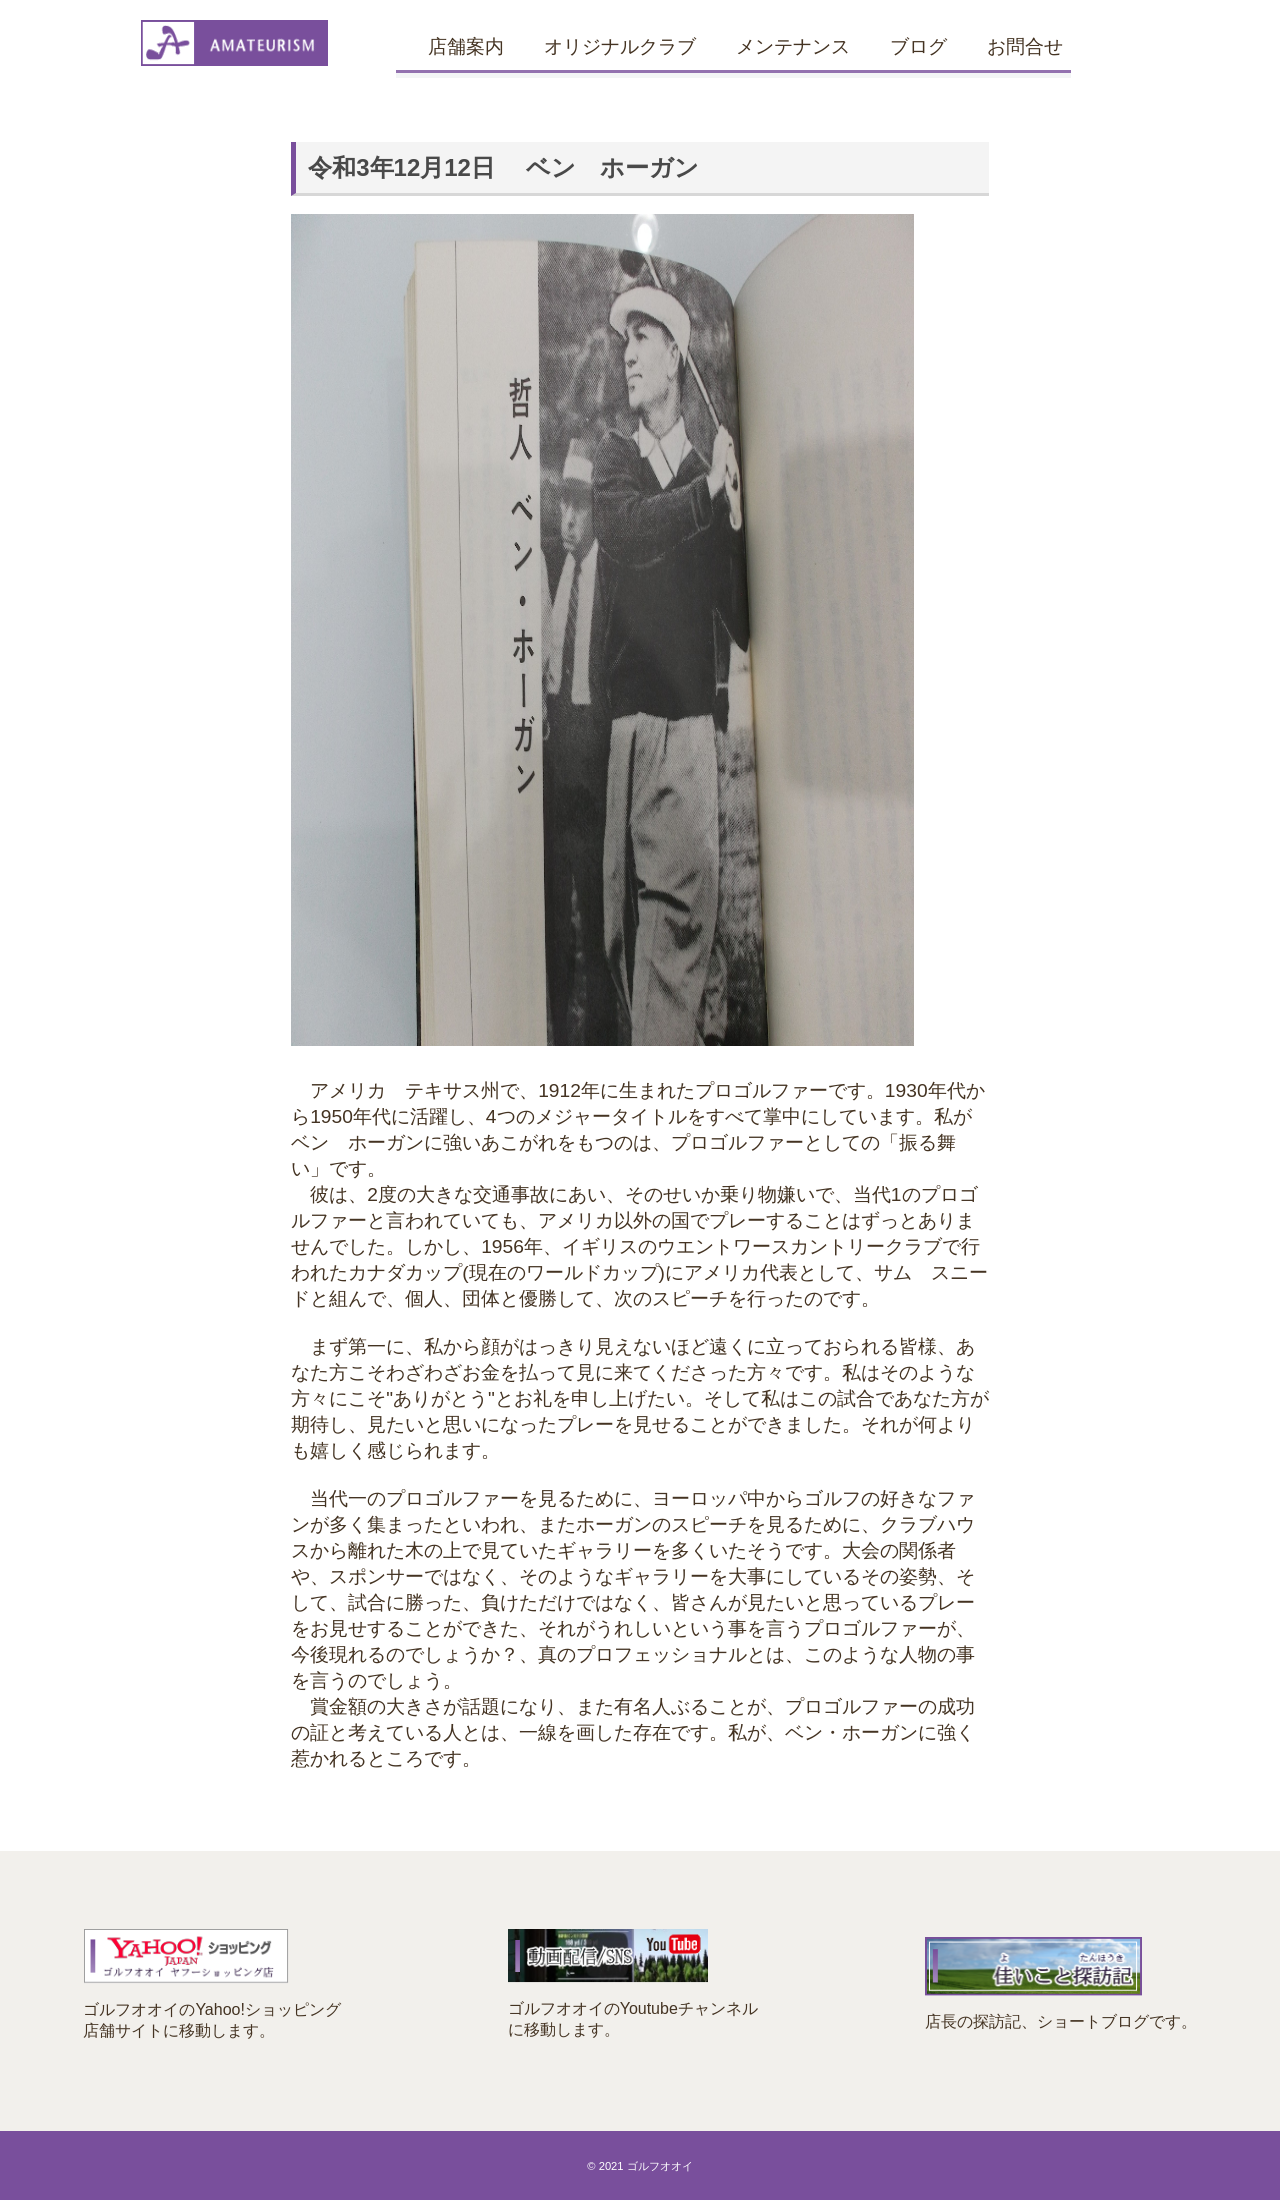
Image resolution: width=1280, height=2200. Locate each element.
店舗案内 (466, 46)
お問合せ (1025, 46)
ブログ (918, 46)
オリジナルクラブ (620, 46)
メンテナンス (793, 46)
